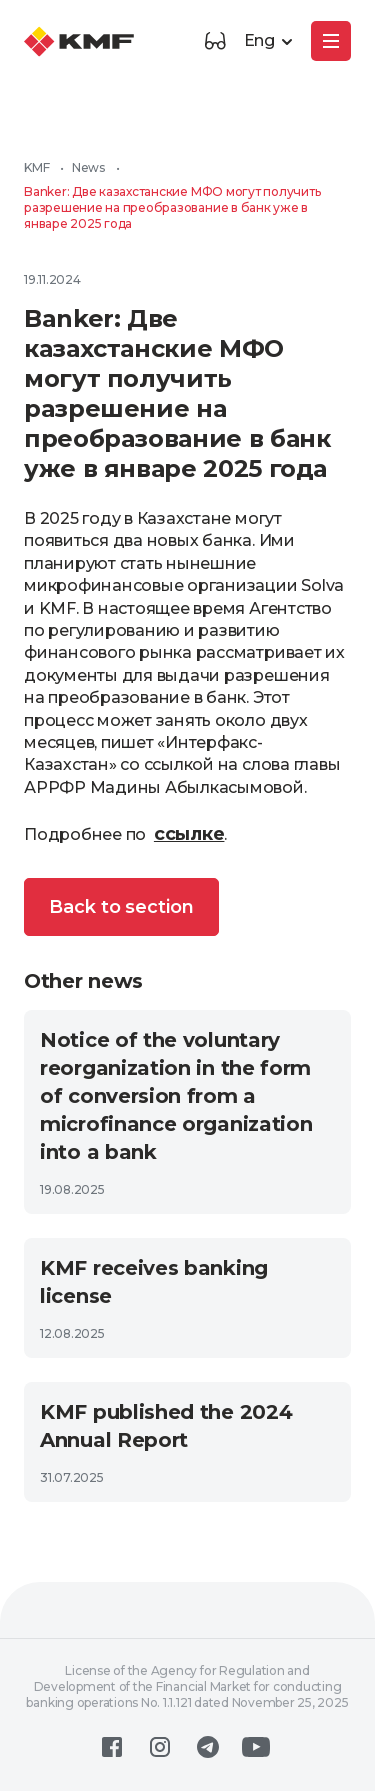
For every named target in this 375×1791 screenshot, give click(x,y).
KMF (36, 167)
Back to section (121, 907)
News (88, 167)
